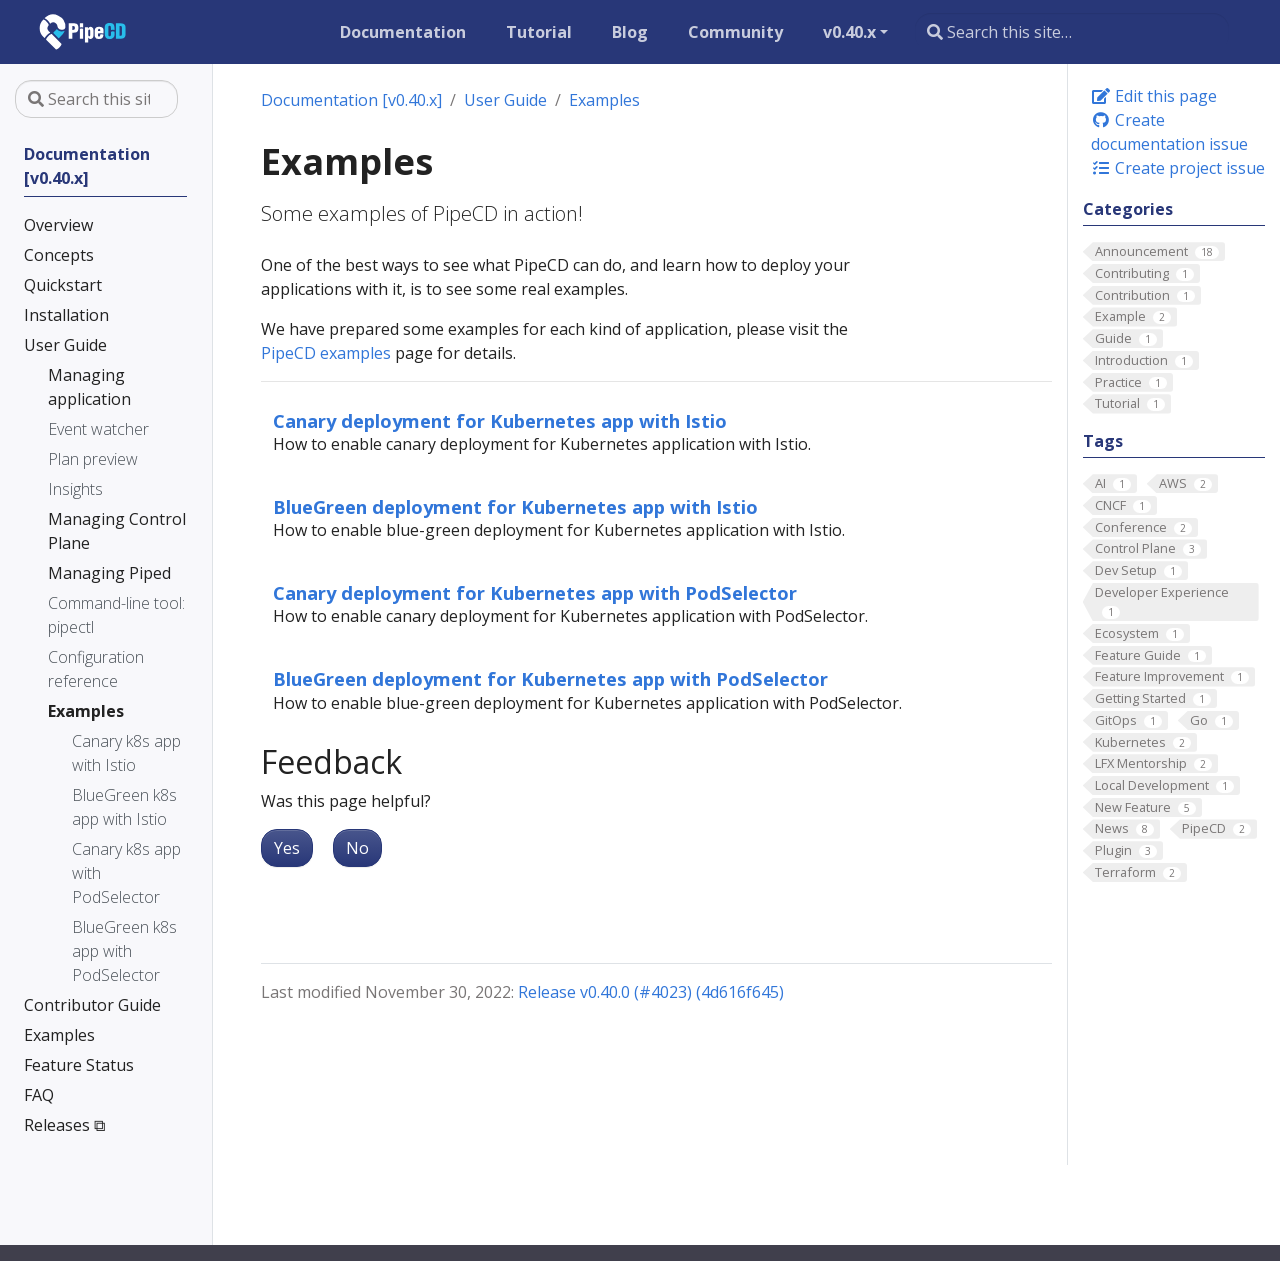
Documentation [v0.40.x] (351, 100)
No (357, 848)
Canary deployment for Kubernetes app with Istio (500, 420)
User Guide (505, 100)
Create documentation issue (1169, 132)
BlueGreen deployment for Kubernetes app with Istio (515, 506)
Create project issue (1178, 168)
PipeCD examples (326, 353)
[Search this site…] (1072, 32)
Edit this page (1154, 96)
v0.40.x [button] (849, 32)
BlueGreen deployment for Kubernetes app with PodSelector (550, 678)
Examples (604, 100)
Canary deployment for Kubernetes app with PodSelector (535, 592)
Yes (287, 848)
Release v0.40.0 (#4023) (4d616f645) (651, 992)
